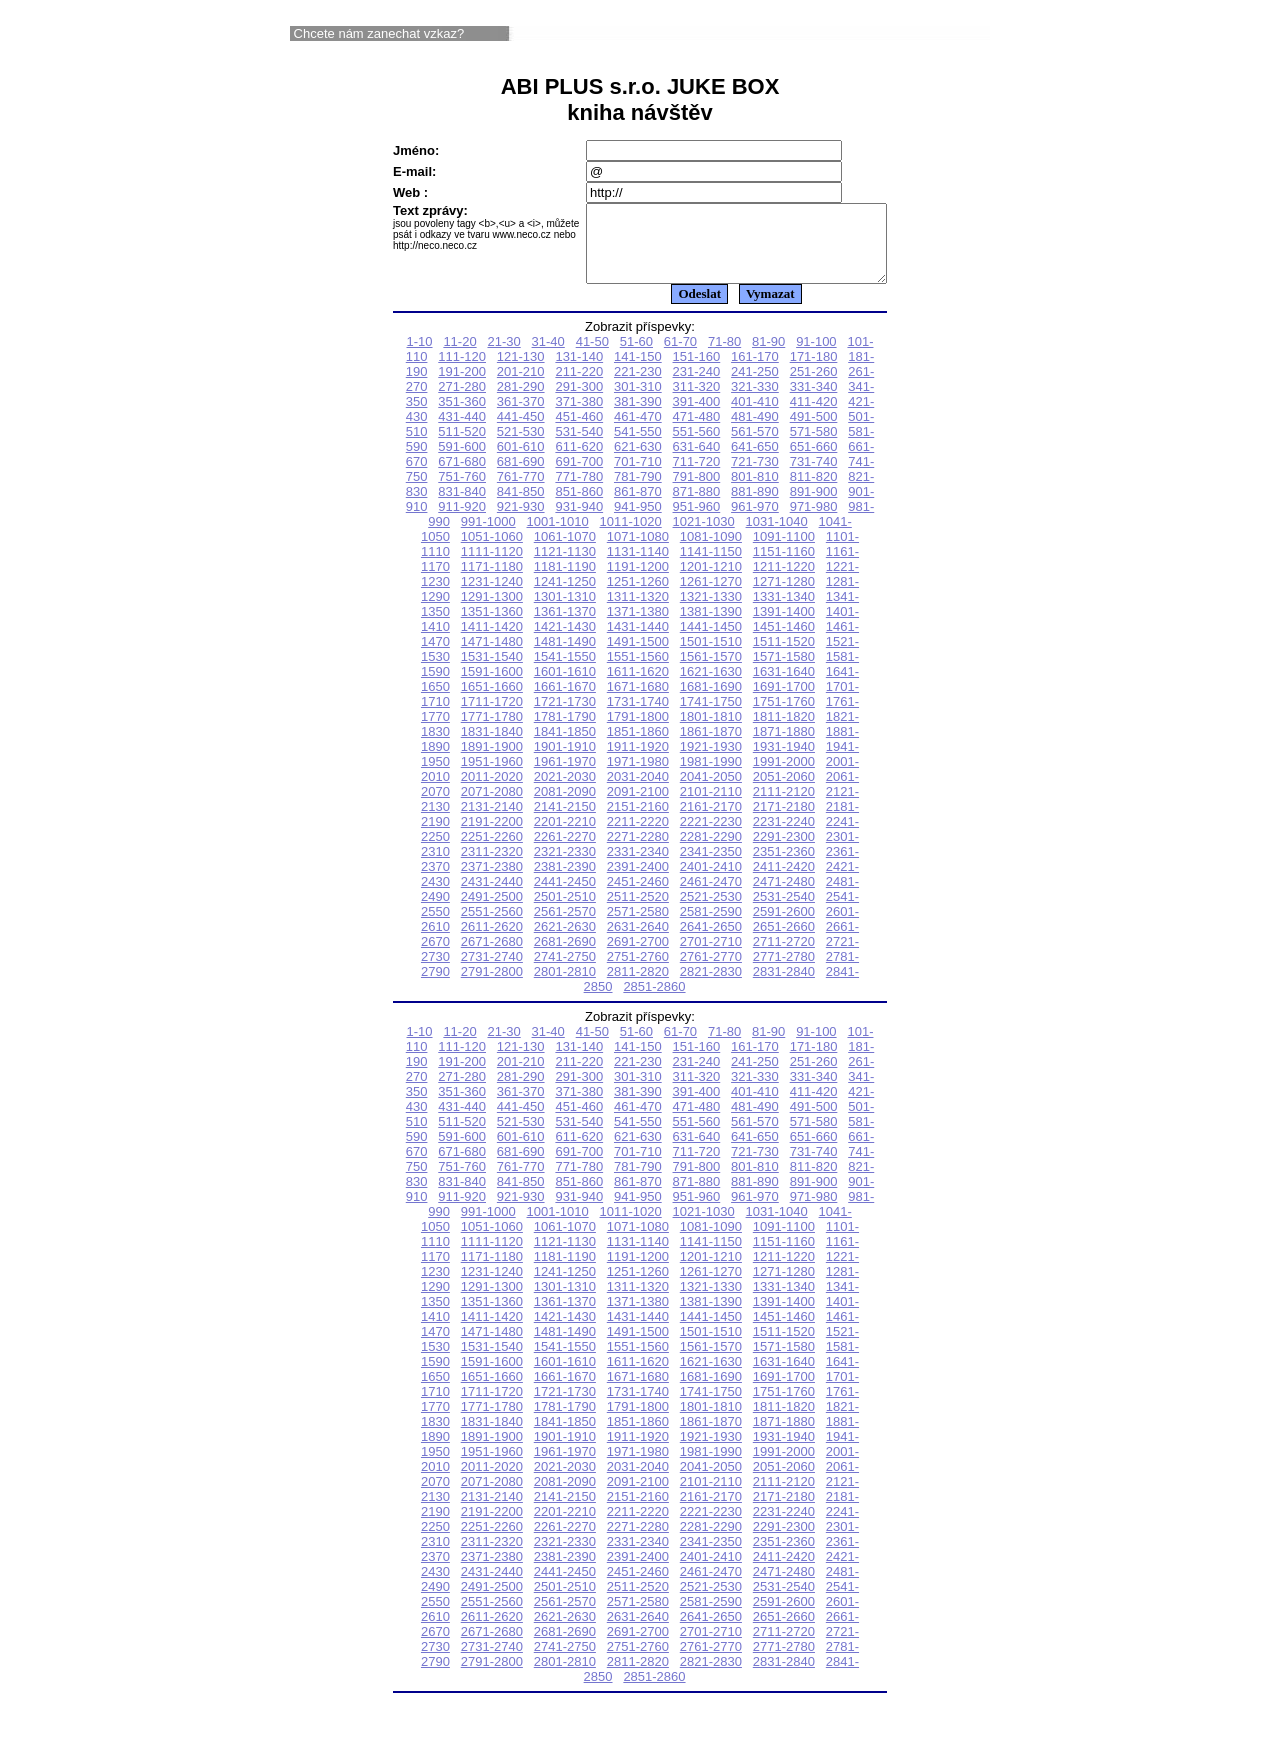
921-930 (521, 521)
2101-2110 (711, 806)
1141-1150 (711, 566)
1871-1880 (784, 746)
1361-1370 (565, 626)
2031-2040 (638, 791)
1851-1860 (638, 746)
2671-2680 (492, 956)
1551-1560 (638, 671)
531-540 (579, 446)
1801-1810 (711, 731)
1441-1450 (711, 641)
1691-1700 (784, 701)
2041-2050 (711, 791)
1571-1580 (784, 671)
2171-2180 (784, 821)
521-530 (521, 446)
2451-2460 (638, 896)
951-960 (697, 521)
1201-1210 (711, 581)
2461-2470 (711, 896)
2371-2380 (492, 881)
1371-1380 (638, 626)
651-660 (814, 461)
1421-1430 (565, 641)
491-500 (814, 431)
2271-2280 (638, 851)
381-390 (638, 416)
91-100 (816, 356)
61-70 (680, 356)
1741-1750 (711, 716)
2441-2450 (565, 896)
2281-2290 (711, 851)
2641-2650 (711, 941)
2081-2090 (565, 806)
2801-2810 (565, 986)
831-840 (462, 506)
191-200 (462, 386)
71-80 (724, 356)
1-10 (420, 356)
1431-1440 (638, 641)
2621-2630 (565, 941)
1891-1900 (492, 761)
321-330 (755, 401)
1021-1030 (704, 536)
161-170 (755, 371)
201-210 (521, 386)
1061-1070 (565, 551)
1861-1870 (711, 746)
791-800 (697, 491)
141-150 (638, 371)
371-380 (579, 416)
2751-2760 (638, 971)
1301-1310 (565, 611)
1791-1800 (638, 731)
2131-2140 (492, 821)
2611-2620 (492, 941)
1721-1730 (565, 716)
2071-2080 (492, 806)
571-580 (814, 446)
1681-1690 (711, 701)
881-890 (755, 506)
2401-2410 (711, 881)
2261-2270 (565, 851)
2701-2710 (711, 956)
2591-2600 (784, 926)
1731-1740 (638, 716)
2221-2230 (711, 836)
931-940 (579, 521)
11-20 (459, 356)
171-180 (814, 371)
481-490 (755, 431)
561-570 (755, 446)
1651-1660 (492, 701)
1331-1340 (784, 611)
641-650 (755, 461)
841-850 (521, 506)
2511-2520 (638, 911)
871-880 (697, 506)
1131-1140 (638, 566)
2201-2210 (565, 836)
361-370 (521, 416)
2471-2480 (784, 896)
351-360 (462, 416)
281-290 (521, 401)
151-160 (697, 371)
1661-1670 (565, 701)
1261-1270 (711, 596)
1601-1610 (565, 686)
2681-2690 (565, 956)
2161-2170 (711, 821)
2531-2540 (784, 911)
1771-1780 (492, 731)
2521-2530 (711, 911)
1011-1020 (631, 536)
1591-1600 (492, 686)
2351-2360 (784, 866)
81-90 (768, 356)
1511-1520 (784, 656)
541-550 (638, 446)
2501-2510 (565, 911)
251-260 (814, 386)
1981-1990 (711, 776)
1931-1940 (784, 761)
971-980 (814, 521)
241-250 (755, 386)
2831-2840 (784, 986)
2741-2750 (565, 971)
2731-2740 (492, 971)
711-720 (697, 476)
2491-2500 (492, 911)
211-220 (579, 386)
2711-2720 (784, 956)
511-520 (462, 446)
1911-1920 (638, 761)
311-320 (697, 401)
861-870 (638, 506)
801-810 (755, 491)
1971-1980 (638, 776)
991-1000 (488, 536)
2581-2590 (711, 926)
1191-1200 (638, 581)
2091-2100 (638, 806)
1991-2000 (784, 776)
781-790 (638, 491)
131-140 (579, 371)
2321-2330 (565, 866)
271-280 (462, 401)
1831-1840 (492, 746)
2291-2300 (784, 851)
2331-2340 (638, 866)
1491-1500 (638, 656)
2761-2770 (711, 971)
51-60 (636, 356)
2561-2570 (565, 926)
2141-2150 (565, 821)
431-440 (462, 431)
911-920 (462, 521)
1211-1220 (784, 581)
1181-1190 (565, 581)
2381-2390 (565, 881)
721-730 (755, 476)
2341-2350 (711, 866)
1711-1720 (492, 716)
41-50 (592, 356)
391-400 (697, 416)
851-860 (579, 506)
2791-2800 (492, 986)
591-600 (462, 461)
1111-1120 (492, 566)
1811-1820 (784, 731)
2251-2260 (492, 851)
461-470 (638, 431)
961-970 (755, 521)
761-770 (521, 491)
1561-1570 (711, 671)
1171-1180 (492, 581)
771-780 (579, 491)
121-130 (521, 371)
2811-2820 (638, 986)
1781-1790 (565, 731)
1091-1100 (784, 551)
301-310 (638, 401)
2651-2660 (784, 941)
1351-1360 (492, 626)
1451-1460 (784, 641)
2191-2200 (492, 836)
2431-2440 (492, 896)
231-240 (697, 386)
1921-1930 (711, 761)
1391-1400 (784, 626)
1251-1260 (638, 596)
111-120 (462, 371)
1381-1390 (711, 626)
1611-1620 (638, 686)
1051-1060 (492, 551)
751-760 (462, 491)
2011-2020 (492, 791)
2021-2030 (565, 791)
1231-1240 (492, 596)
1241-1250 (565, 596)
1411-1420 (492, 641)
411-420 (814, 416)
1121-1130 (565, 566)
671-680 (462, 476)
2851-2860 (654, 1001)
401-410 (755, 416)
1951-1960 (492, 776)
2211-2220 (638, 836)
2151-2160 (638, 821)
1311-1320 (638, 611)
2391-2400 (638, 881)
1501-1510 (711, 656)
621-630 (638, 461)
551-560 (697, 446)
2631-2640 (638, 941)
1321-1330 (711, 611)
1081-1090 (711, 551)
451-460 (579, 431)
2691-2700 (638, 956)
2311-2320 (492, 866)
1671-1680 (638, 701)
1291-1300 (492, 611)
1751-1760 (784, 716)
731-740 (814, 476)
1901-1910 (565, 761)
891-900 (814, 506)
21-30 (503, 356)
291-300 (579, 401)
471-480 (697, 431)
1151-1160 (784, 566)
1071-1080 (638, 551)
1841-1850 (565, 746)
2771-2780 (784, 971)
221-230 (638, 386)
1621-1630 (711, 686)
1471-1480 (492, 656)
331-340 (814, 401)
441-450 (521, 431)
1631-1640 (784, 686)
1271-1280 (784, 596)
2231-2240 (784, 836)
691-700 (579, 476)
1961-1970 (565, 776)
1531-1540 (492, 671)
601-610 (521, 461)
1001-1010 (558, 536)
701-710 (638, 476)
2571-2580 (638, 926)
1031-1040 (777, 536)
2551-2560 (492, 926)
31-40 (548, 356)
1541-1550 (565, 671)
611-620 (579, 461)
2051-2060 (784, 791)
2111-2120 (784, 806)
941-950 (638, 521)
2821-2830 (711, 986)
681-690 (521, 476)
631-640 (697, 461)
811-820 (814, 491)
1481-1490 (565, 656)
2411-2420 (784, 881)
